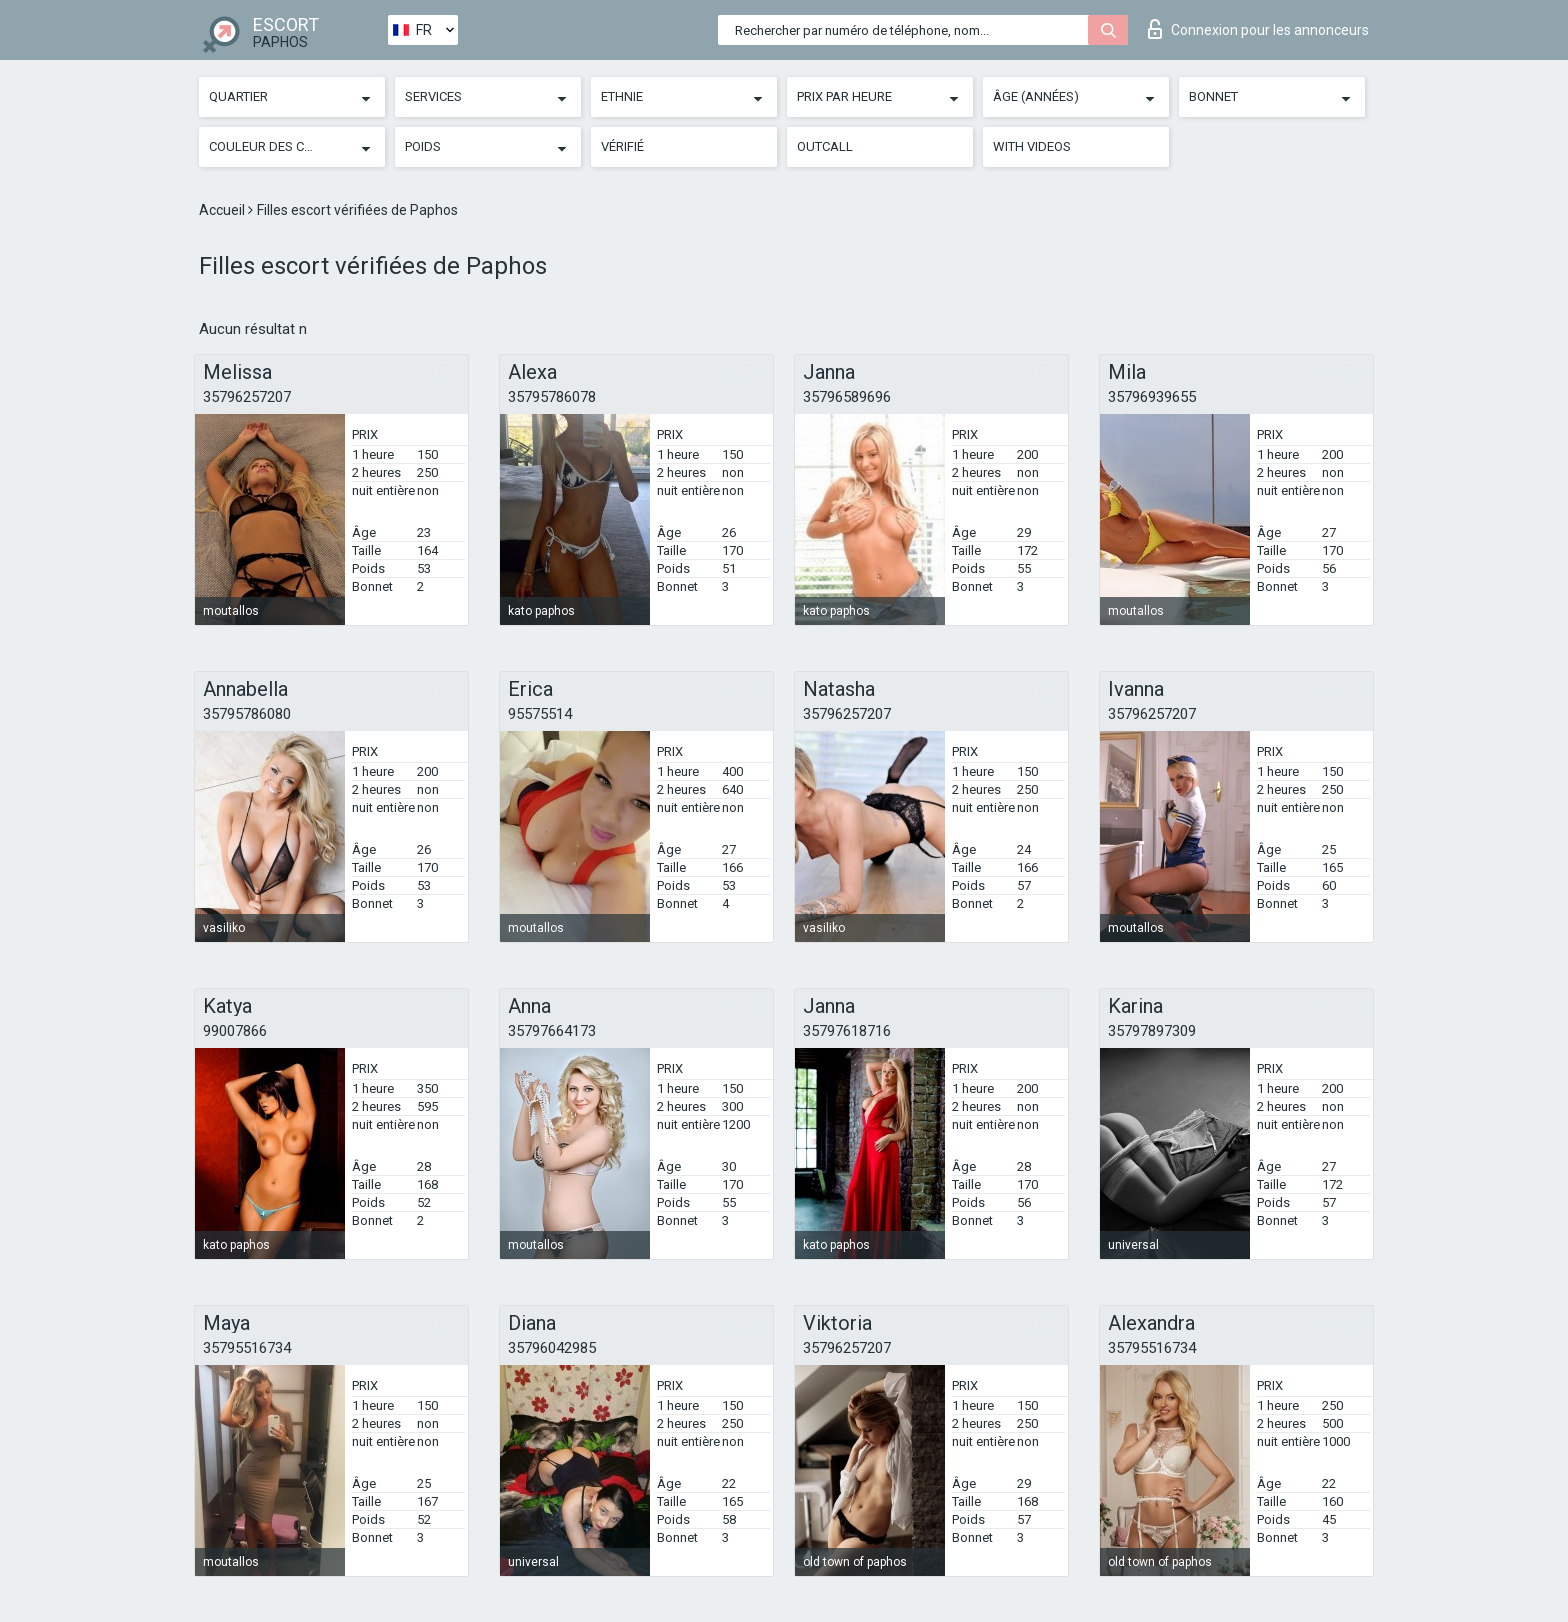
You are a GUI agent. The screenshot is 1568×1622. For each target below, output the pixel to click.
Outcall (825, 146)
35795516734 (247, 1348)
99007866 (235, 1031)
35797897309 (1152, 1031)
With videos (1032, 146)
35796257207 (247, 397)
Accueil (223, 210)
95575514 (540, 714)
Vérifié (622, 146)
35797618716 (847, 1031)
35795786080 (247, 714)
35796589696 (847, 397)
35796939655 (1152, 397)
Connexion (1258, 29)
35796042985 (552, 1348)
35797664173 (552, 1031)
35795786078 (552, 397)
